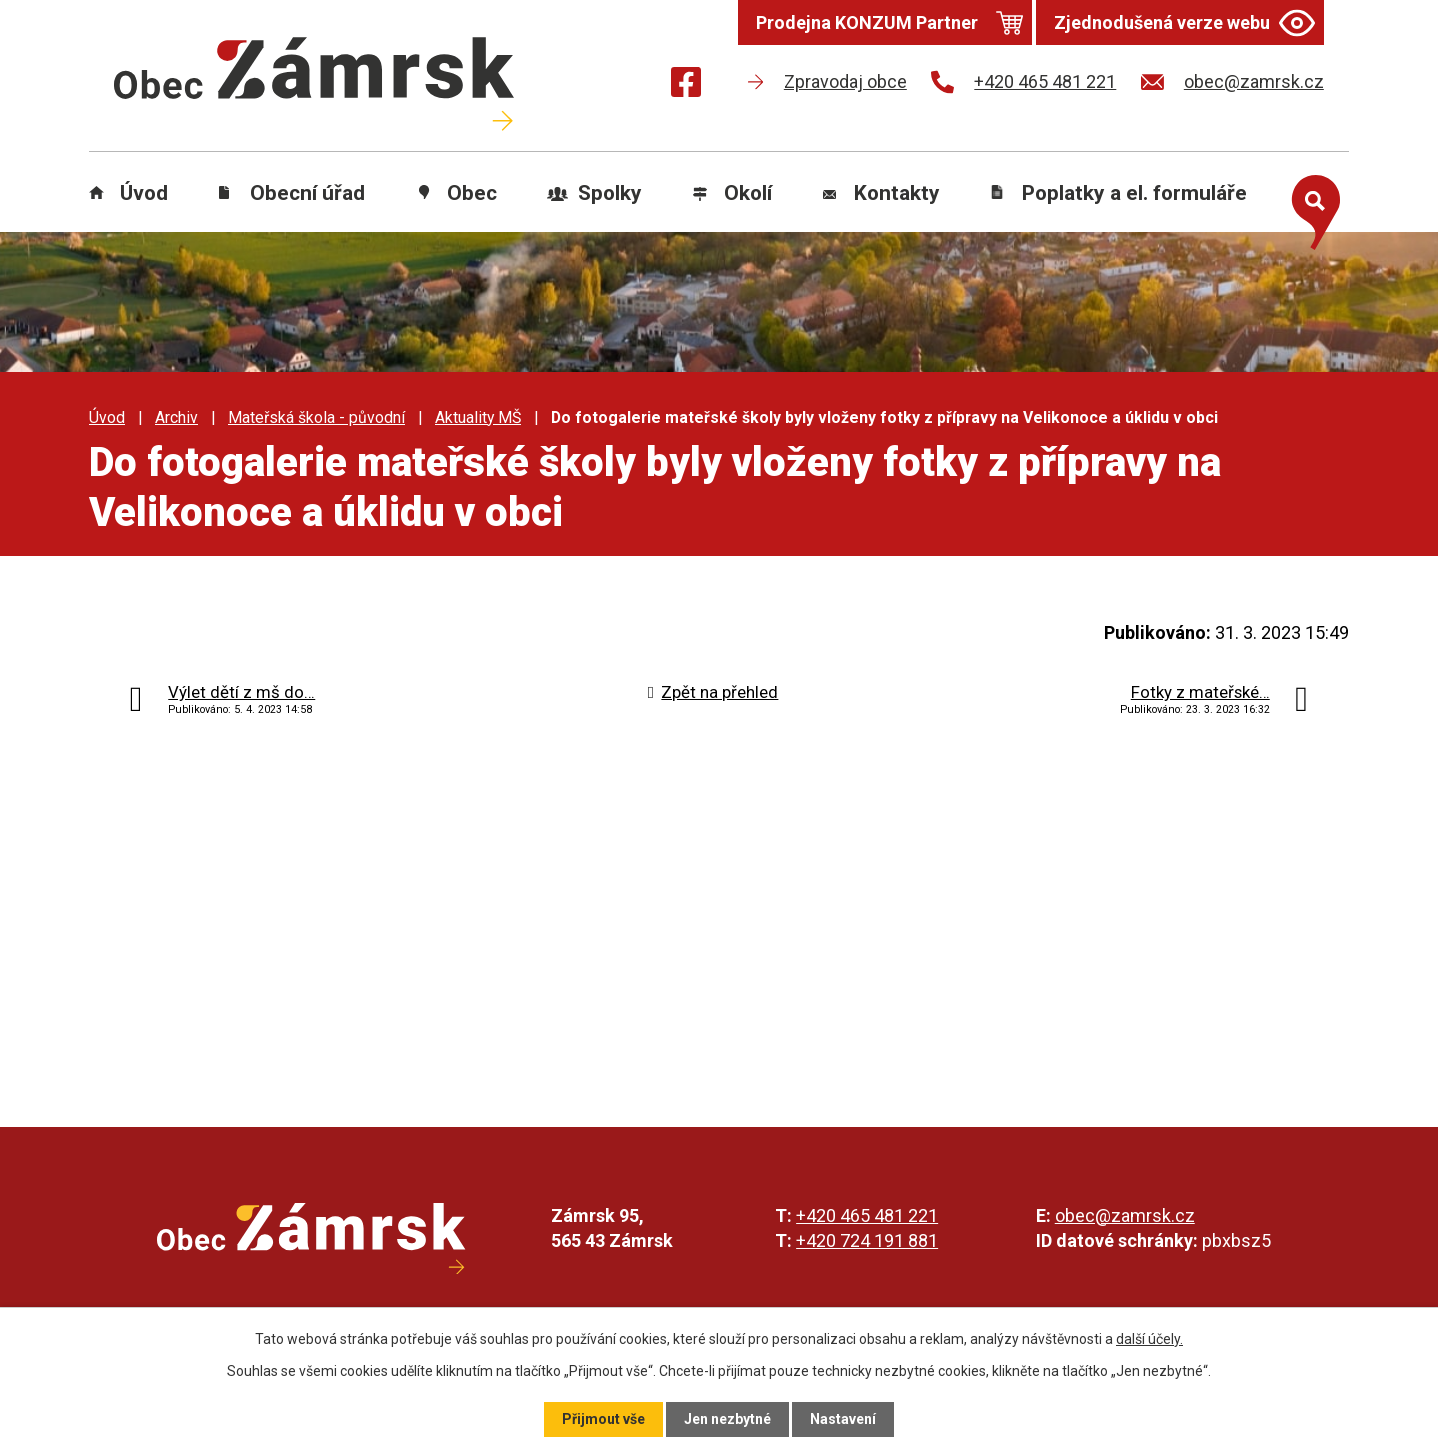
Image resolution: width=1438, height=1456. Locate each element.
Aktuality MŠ (478, 417)
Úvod (144, 193)
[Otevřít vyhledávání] (1311, 208)
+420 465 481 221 (867, 1215)
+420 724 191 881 (867, 1240)
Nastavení (843, 1419)
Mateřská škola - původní (316, 417)
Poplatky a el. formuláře (1134, 193)
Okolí (748, 193)
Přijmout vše (603, 1419)
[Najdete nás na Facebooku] (686, 85)
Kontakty (897, 193)
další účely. (1149, 1339)
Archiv (176, 417)
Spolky (610, 193)
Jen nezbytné (727, 1419)
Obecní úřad (307, 193)
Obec (472, 193)
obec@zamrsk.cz (1125, 1215)
